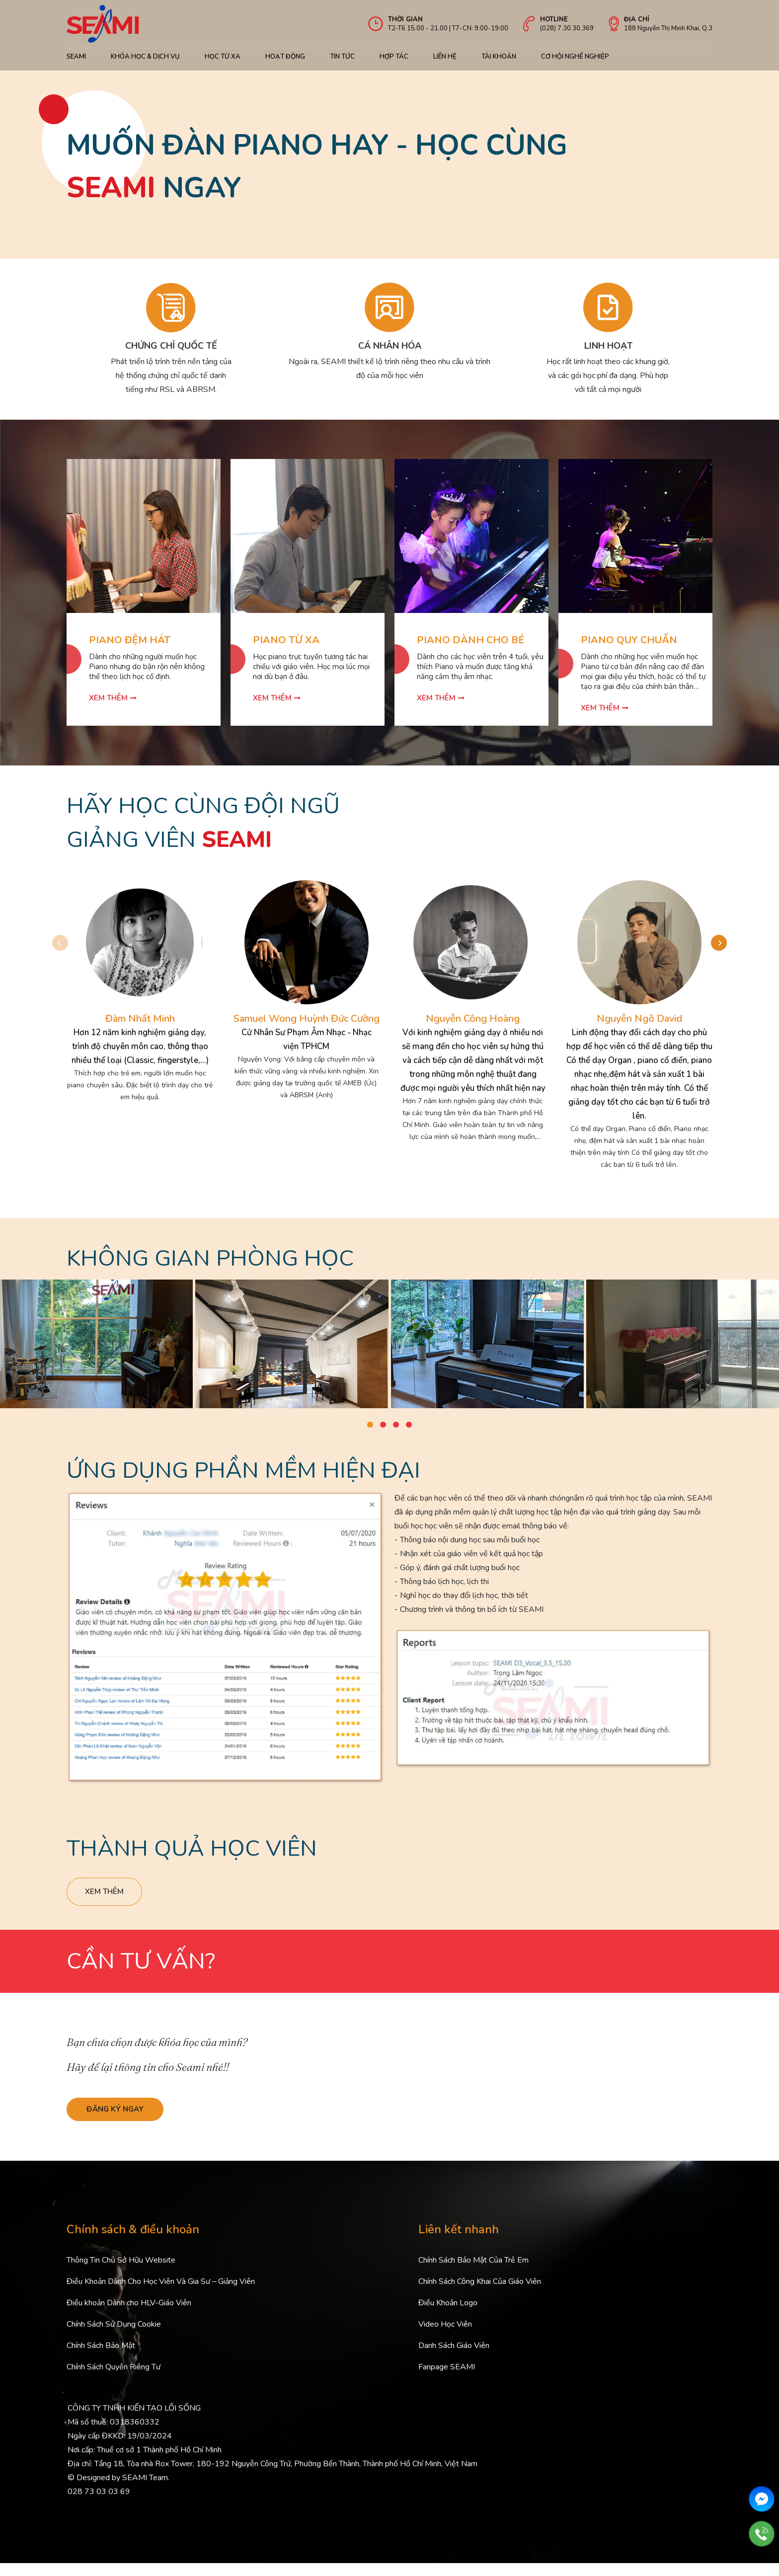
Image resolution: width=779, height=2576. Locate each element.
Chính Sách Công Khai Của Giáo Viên (479, 2294)
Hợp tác (394, 56)
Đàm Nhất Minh (140, 1018)
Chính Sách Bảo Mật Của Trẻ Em (473, 2273)
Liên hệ (445, 56)
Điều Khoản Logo (447, 2315)
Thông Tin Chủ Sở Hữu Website (121, 2273)
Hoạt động (285, 56)
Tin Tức (342, 56)
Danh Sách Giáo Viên (453, 2358)
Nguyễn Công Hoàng (473, 1018)
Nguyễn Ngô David (639, 1018)
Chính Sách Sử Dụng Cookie (114, 2337)
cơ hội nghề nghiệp (575, 56)
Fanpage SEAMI (446, 2379)
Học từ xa (222, 56)
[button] (729, 938)
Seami (76, 56)
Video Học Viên (445, 2337)
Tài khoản (498, 56)
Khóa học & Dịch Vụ (145, 56)
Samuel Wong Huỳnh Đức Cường (307, 1018)
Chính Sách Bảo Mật (101, 2358)
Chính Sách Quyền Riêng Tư (113, 2379)
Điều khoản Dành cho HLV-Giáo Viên (129, 2315)
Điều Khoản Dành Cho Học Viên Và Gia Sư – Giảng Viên (161, 2294)
